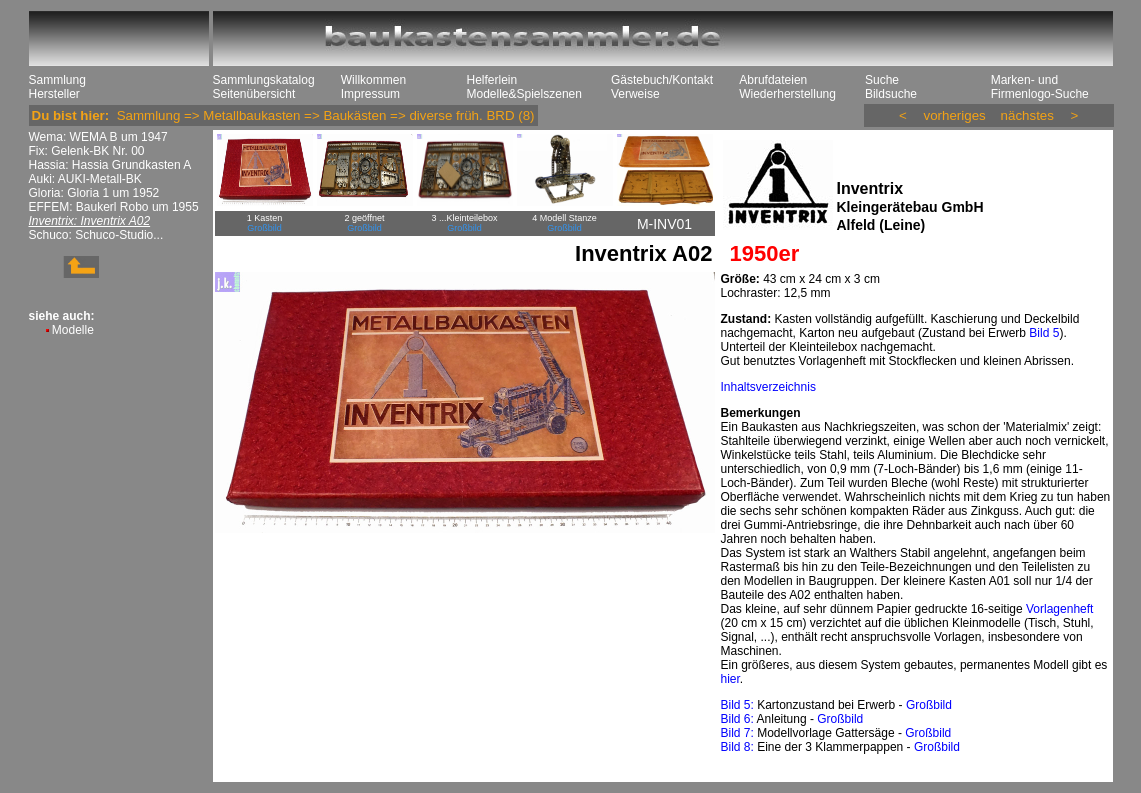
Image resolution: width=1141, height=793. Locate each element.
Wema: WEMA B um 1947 (98, 137)
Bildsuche (891, 94)
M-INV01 (664, 224)
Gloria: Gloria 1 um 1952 (94, 193)
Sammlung (57, 80)
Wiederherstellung (787, 94)
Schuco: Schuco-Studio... (96, 235)
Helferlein (492, 80)
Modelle (73, 330)
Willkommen (373, 80)
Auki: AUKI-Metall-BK (85, 179)
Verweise (635, 94)
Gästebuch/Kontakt (662, 80)
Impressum (370, 94)
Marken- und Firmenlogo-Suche (1040, 87)
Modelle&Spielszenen (524, 94)
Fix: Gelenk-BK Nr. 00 (87, 151)
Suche (882, 80)
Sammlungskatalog (264, 80)
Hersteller (54, 94)
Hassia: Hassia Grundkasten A (110, 165)
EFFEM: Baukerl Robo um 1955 (114, 207)
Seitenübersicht (254, 94)
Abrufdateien (773, 80)
